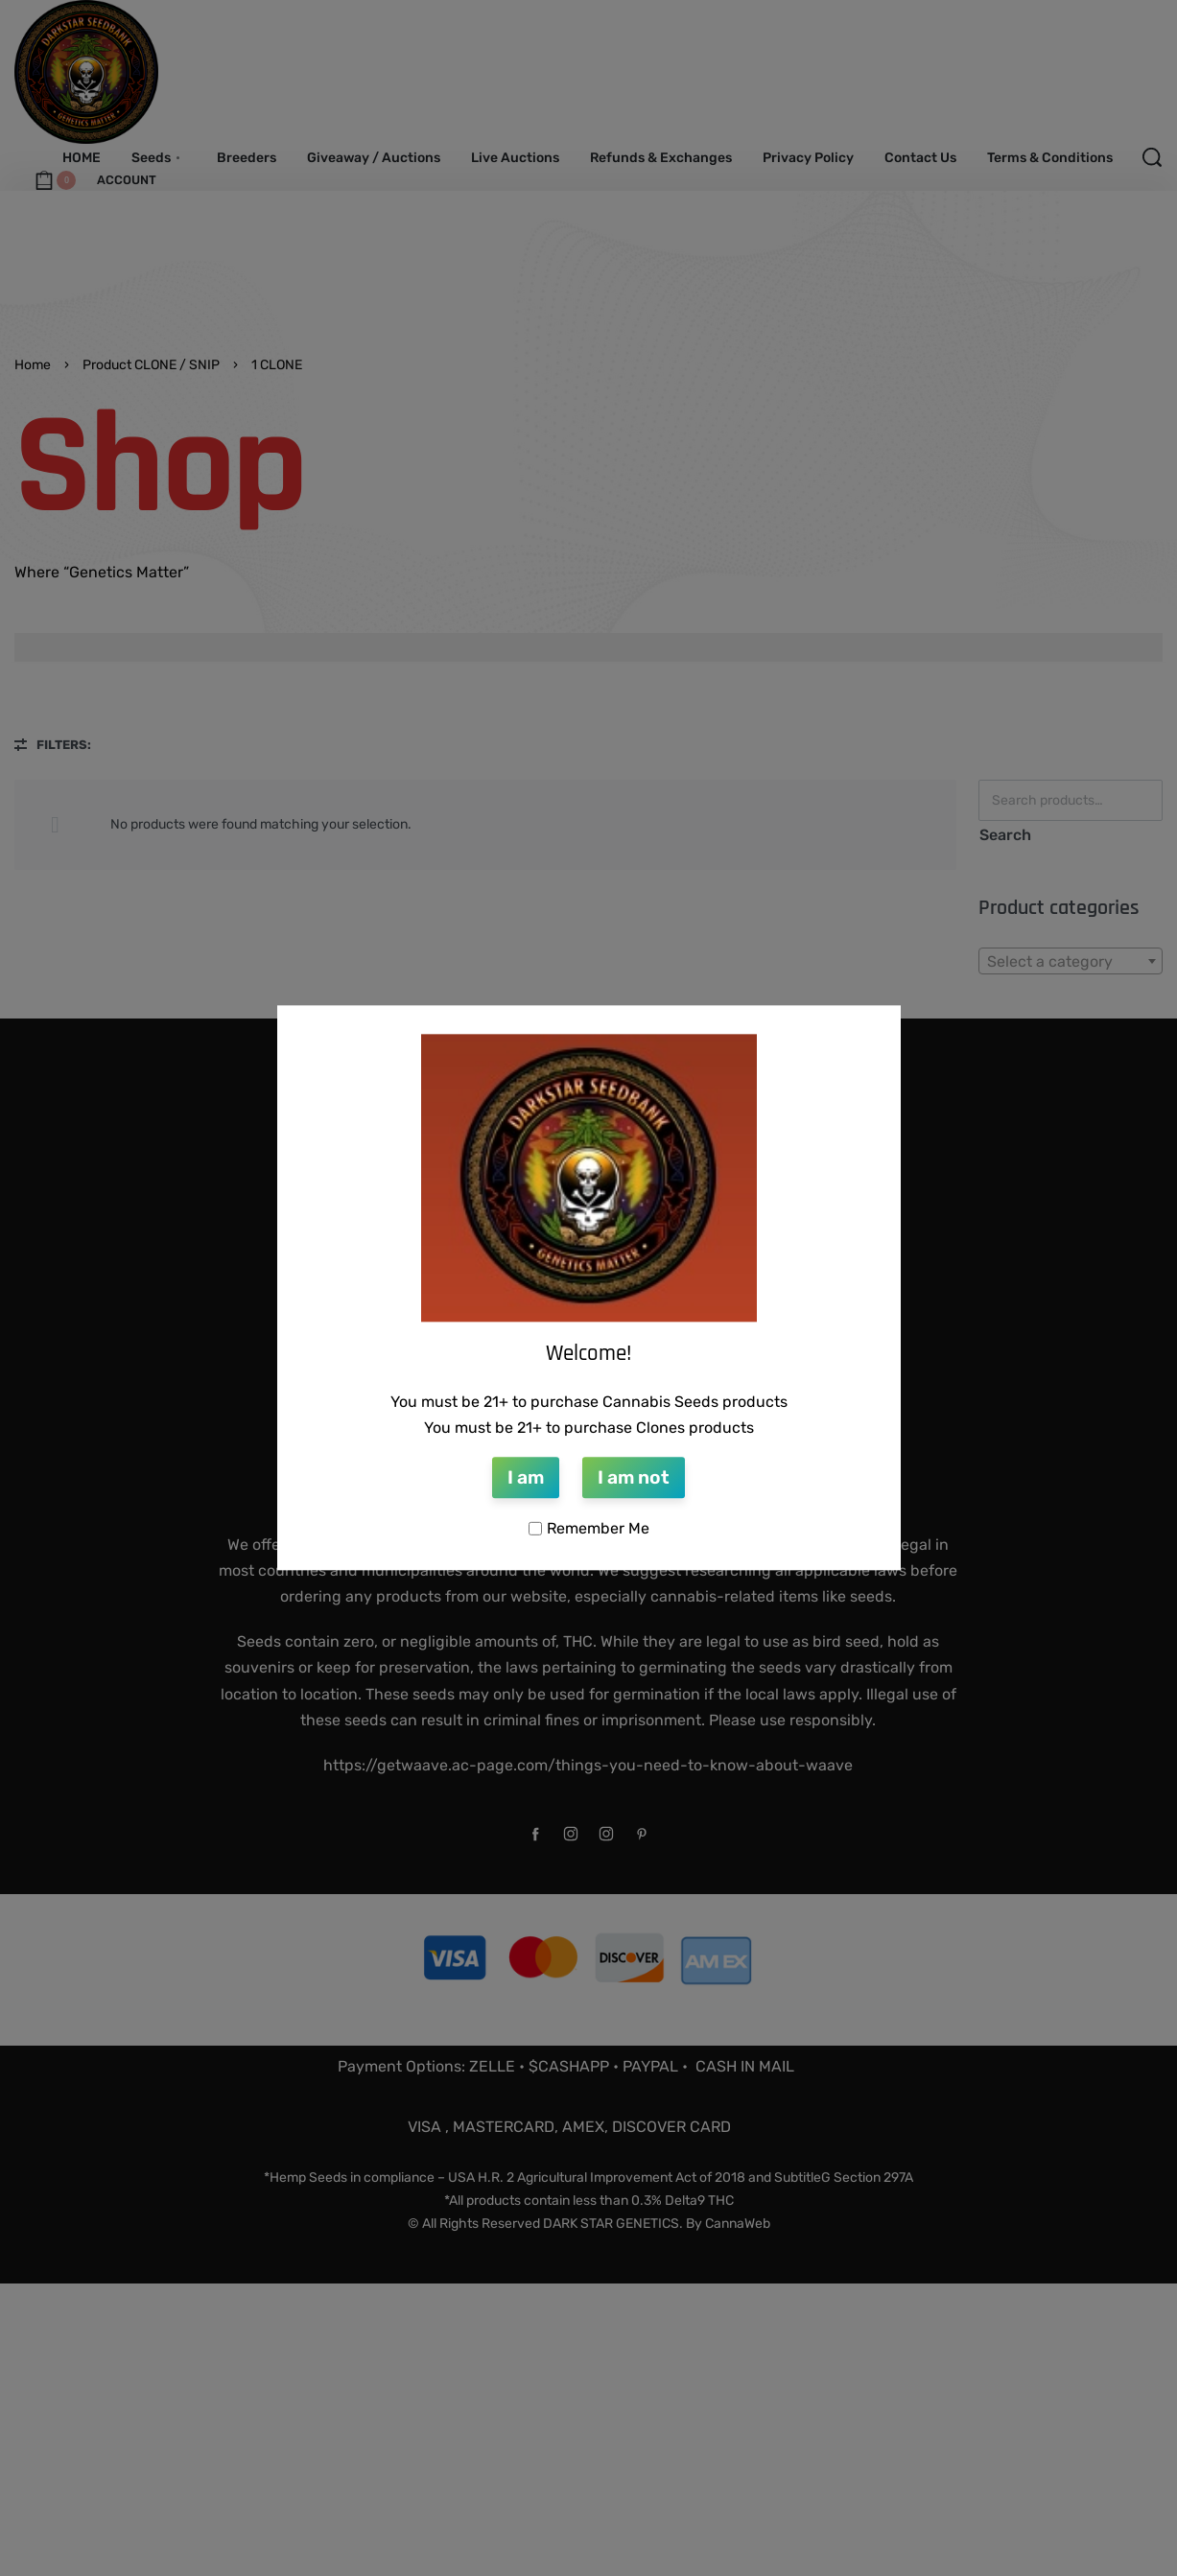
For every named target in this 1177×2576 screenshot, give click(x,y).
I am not (634, 1477)
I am (525, 1477)
